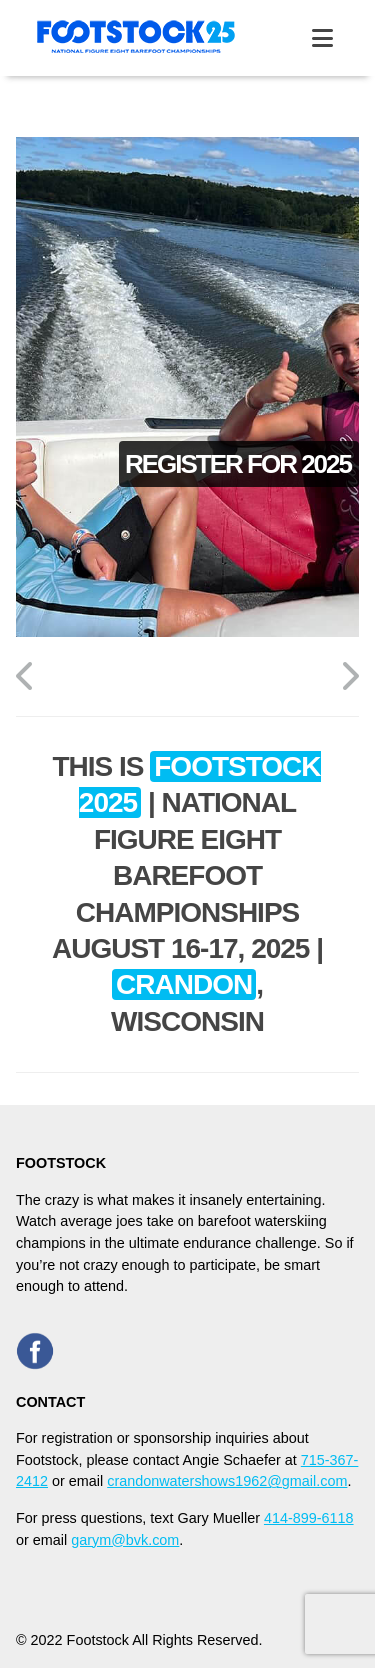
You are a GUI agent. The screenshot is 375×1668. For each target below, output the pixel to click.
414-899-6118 (309, 1518)
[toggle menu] (322, 38)
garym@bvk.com (125, 1540)
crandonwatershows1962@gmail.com (227, 1481)
